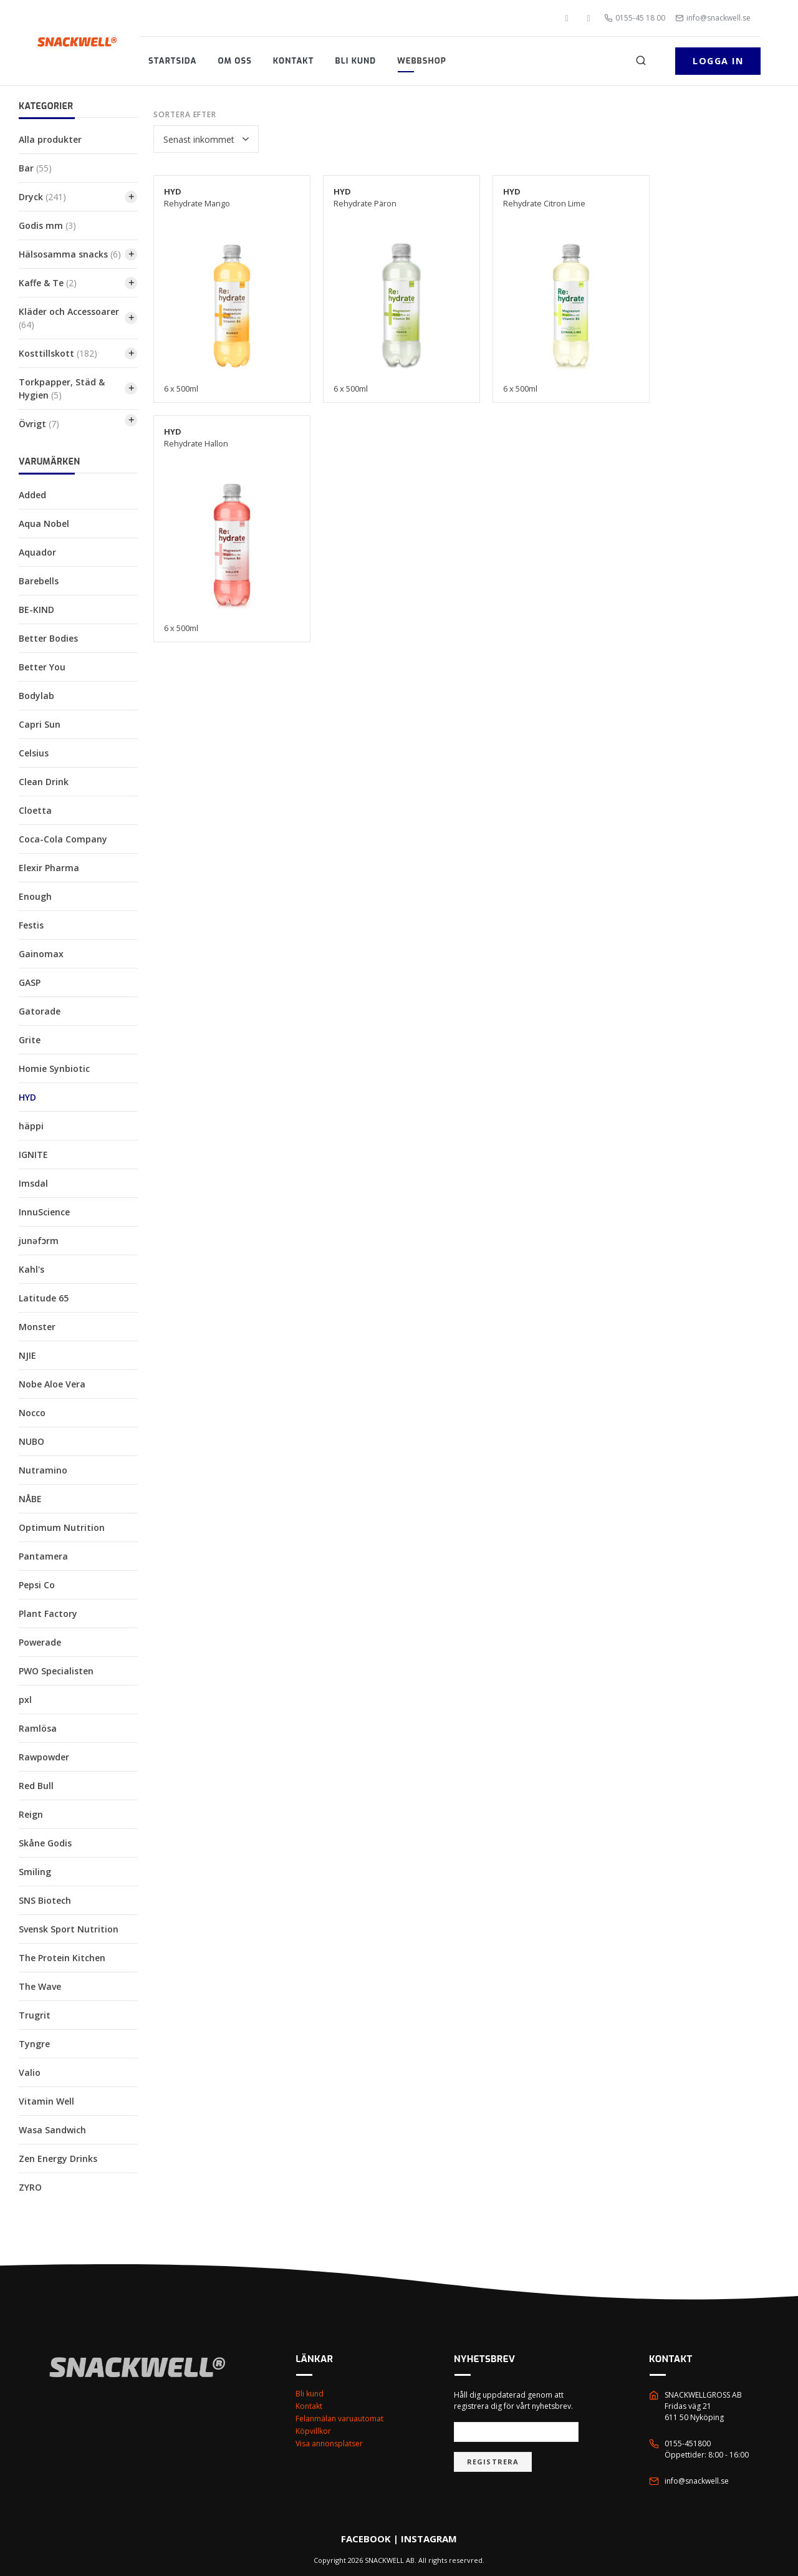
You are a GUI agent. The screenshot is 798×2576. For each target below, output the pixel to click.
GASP (30, 982)
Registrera (493, 2461)
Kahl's (31, 1269)
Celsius (34, 753)
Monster (37, 1327)
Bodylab (36, 696)
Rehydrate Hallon (196, 437)
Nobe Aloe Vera (52, 1384)
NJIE (27, 1355)
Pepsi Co (37, 1585)
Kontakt (293, 60)
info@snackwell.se (713, 17)
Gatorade (39, 1011)
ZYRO (30, 2187)
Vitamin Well (46, 2101)
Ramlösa (38, 1728)
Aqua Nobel (44, 523)
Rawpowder (44, 1757)
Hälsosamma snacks (70, 254)
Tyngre (34, 2044)
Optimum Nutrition (62, 1527)
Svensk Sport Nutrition (68, 1929)
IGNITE (33, 1154)
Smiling (35, 1872)
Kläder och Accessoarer (69, 318)
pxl (25, 1699)
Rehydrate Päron (365, 197)
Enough (35, 896)
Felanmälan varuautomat (339, 2418)
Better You (42, 667)
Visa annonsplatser (329, 2443)
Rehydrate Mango (197, 197)
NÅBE (30, 1499)
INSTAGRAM (429, 2538)
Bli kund (355, 60)
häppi (31, 1126)
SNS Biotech (45, 1900)
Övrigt (39, 424)
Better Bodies (48, 638)
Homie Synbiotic (54, 1068)
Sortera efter (184, 114)
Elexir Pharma (49, 868)
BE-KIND (36, 609)
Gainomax (41, 954)
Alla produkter (50, 139)
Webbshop (421, 60)
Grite (30, 1040)
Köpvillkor (313, 2431)
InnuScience (44, 1212)
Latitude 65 (44, 1298)
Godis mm (47, 225)
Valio (30, 2072)
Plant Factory (48, 1613)
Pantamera (43, 1556)
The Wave (40, 1986)
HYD (27, 1097)
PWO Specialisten (56, 1671)
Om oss (235, 60)
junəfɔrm (39, 1241)
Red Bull (36, 1786)
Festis (31, 925)
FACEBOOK (366, 2538)
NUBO (31, 1441)
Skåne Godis (45, 1843)
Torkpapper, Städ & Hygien (62, 388)
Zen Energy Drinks (58, 2158)
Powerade (40, 1642)
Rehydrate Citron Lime (544, 197)
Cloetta (35, 810)
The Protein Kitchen (62, 1958)
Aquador (37, 552)
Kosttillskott (58, 353)
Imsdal (33, 1183)
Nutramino (43, 1470)
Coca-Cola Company (63, 839)
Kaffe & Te (48, 283)
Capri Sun (39, 724)
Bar (35, 168)
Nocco (32, 1413)
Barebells (39, 581)
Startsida (172, 60)
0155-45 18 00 (634, 17)
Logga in (718, 61)
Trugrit (34, 2015)
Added (32, 495)
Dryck (42, 197)
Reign (31, 1814)
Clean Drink (44, 782)
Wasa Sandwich (52, 2130)
